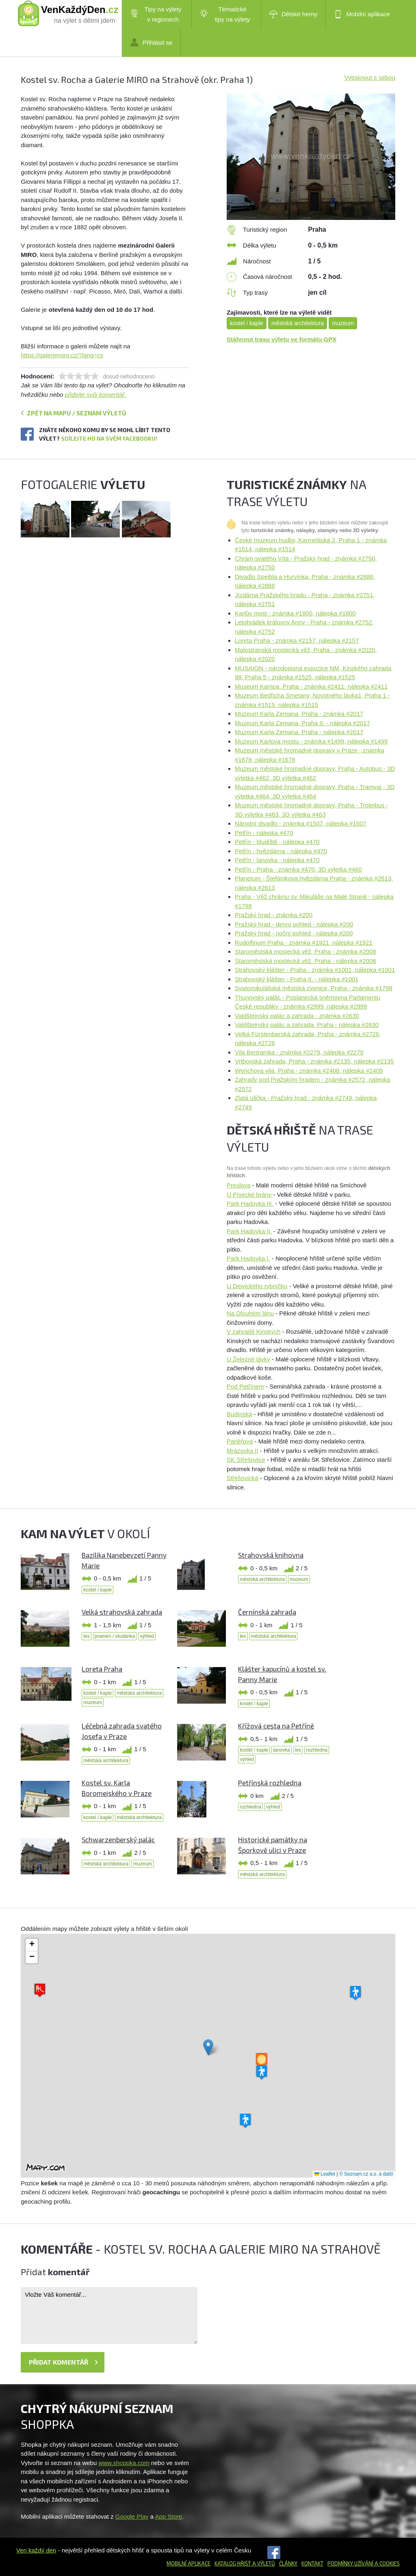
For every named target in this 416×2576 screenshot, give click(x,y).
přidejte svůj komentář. (95, 394)
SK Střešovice (246, 1459)
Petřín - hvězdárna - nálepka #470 (281, 851)
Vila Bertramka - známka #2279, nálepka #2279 (299, 1052)
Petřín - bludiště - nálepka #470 (277, 841)
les (86, 1636)
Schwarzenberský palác (118, 1839)
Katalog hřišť (232, 2563)
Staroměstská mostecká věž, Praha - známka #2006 (305, 951)
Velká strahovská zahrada (122, 1612)
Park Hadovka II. (249, 1231)
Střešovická (242, 1477)
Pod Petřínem (245, 1386)
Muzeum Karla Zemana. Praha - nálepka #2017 (299, 731)
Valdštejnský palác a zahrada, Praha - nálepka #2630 (307, 1024)
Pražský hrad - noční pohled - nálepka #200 (294, 933)
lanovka (281, 1750)
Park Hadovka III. (250, 1203)
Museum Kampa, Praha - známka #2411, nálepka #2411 (311, 686)
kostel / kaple (246, 323)
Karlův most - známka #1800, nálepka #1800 (295, 613)
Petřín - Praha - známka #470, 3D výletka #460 (298, 869)
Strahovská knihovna (270, 1555)
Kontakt (312, 2563)
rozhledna (316, 1750)
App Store (168, 2516)
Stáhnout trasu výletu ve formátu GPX (281, 339)
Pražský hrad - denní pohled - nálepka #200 (294, 924)
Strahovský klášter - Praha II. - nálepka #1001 (296, 979)
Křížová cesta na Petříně (276, 1726)
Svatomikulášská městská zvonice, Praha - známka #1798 (313, 988)
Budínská (239, 1414)
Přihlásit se (151, 42)
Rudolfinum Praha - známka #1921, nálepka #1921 (304, 942)
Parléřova (240, 1441)
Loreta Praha (102, 1669)
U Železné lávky (248, 1359)
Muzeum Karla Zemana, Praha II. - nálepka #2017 (302, 723)
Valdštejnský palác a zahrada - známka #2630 (297, 1015)
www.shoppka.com (123, 2462)
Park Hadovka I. (248, 1258)
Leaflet (324, 2174)
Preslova (238, 1185)
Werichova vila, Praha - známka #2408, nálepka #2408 (309, 1070)
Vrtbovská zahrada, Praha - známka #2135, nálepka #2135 (314, 1061)
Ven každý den (36, 2550)
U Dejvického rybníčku (257, 1286)
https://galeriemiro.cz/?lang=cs (62, 355)
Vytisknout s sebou (369, 77)
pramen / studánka (115, 1636)
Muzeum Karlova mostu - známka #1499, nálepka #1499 (311, 741)
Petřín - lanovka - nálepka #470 (277, 859)
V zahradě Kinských (254, 1331)
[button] (208, 2047)
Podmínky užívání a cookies (363, 2563)
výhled (147, 1636)
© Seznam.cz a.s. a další (366, 2174)
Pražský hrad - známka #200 (273, 914)
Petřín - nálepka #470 (264, 832)
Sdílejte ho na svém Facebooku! (109, 438)
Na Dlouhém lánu (250, 1313)
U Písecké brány (250, 1194)
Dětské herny (293, 14)
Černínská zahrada (267, 1612)
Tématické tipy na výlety (225, 14)
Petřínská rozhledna (269, 1782)
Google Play (132, 2516)
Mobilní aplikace (362, 14)
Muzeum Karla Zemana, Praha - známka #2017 (299, 713)
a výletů (263, 2563)
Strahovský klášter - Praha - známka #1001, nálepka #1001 (315, 969)
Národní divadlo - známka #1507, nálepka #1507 (300, 823)
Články (288, 2563)
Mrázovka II (242, 1450)
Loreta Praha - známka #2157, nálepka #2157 (297, 640)
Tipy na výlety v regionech (156, 14)
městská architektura (297, 323)
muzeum (343, 323)
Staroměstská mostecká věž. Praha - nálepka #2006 (305, 960)
